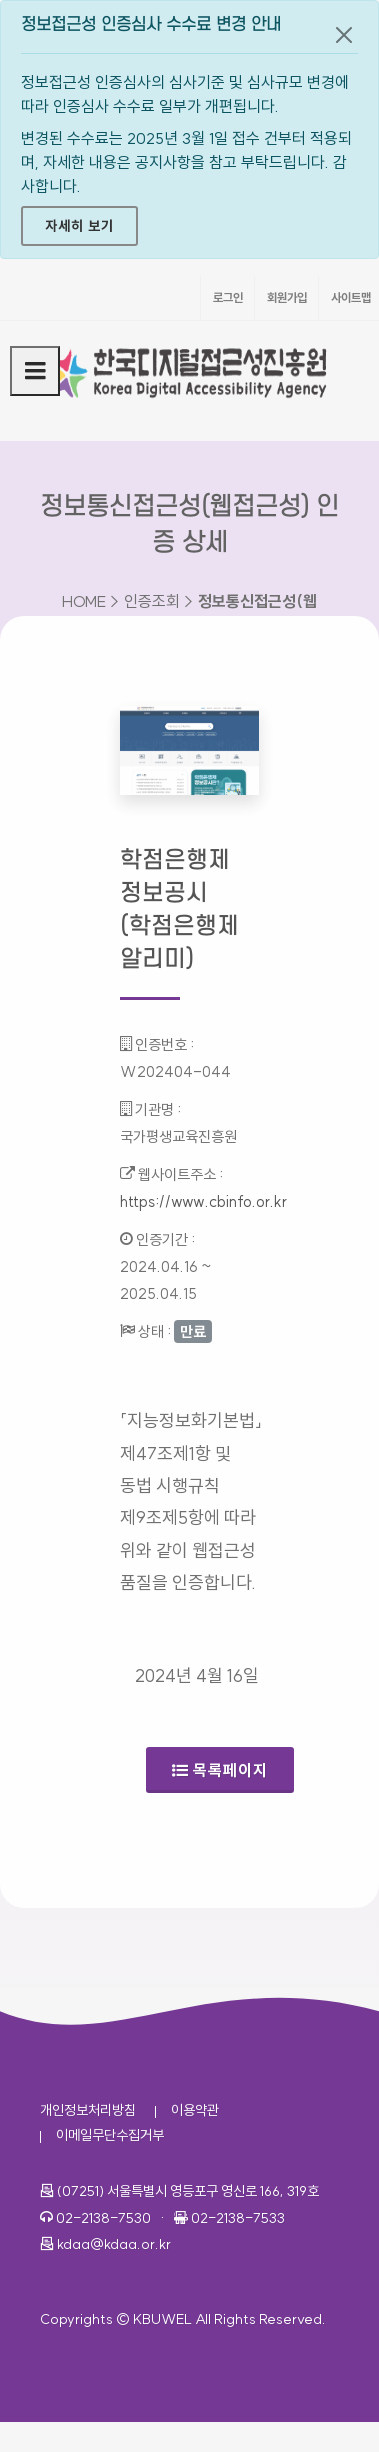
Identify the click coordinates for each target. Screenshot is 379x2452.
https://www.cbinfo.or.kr (203, 1201)
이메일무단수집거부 (110, 2135)
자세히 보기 (79, 226)
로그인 (228, 297)
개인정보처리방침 (88, 2110)
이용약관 (195, 2110)
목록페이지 (220, 1770)
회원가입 (287, 297)
